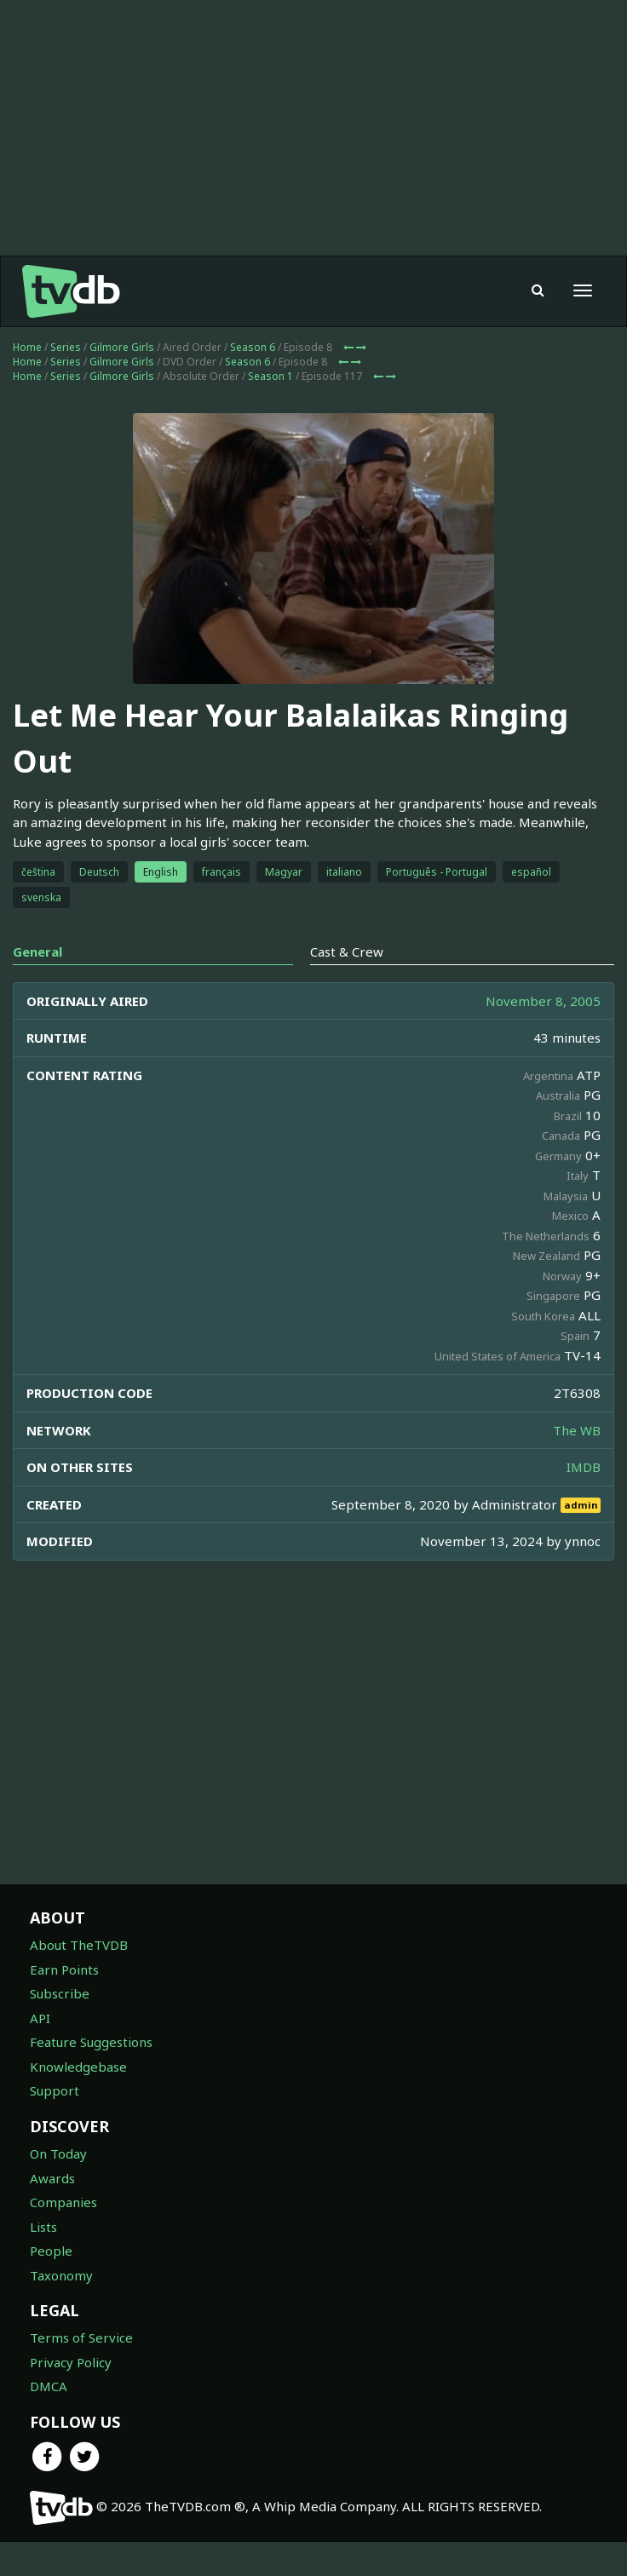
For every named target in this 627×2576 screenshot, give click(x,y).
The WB (577, 1430)
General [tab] (37, 951)
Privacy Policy (71, 2362)
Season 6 (252, 347)
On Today (58, 2153)
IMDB (584, 1466)
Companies (63, 2202)
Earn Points (64, 1969)
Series (65, 347)
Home (27, 347)
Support (54, 2090)
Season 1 (270, 376)
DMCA (48, 2386)
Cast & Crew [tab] (346, 951)
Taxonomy (61, 2275)
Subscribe (59, 1993)
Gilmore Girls (121, 347)
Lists (43, 2226)
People (51, 2250)
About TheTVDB (79, 1944)
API (40, 2018)
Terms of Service (81, 2337)
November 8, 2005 (543, 1000)
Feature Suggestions (91, 2041)
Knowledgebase (78, 2066)
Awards (52, 2178)
